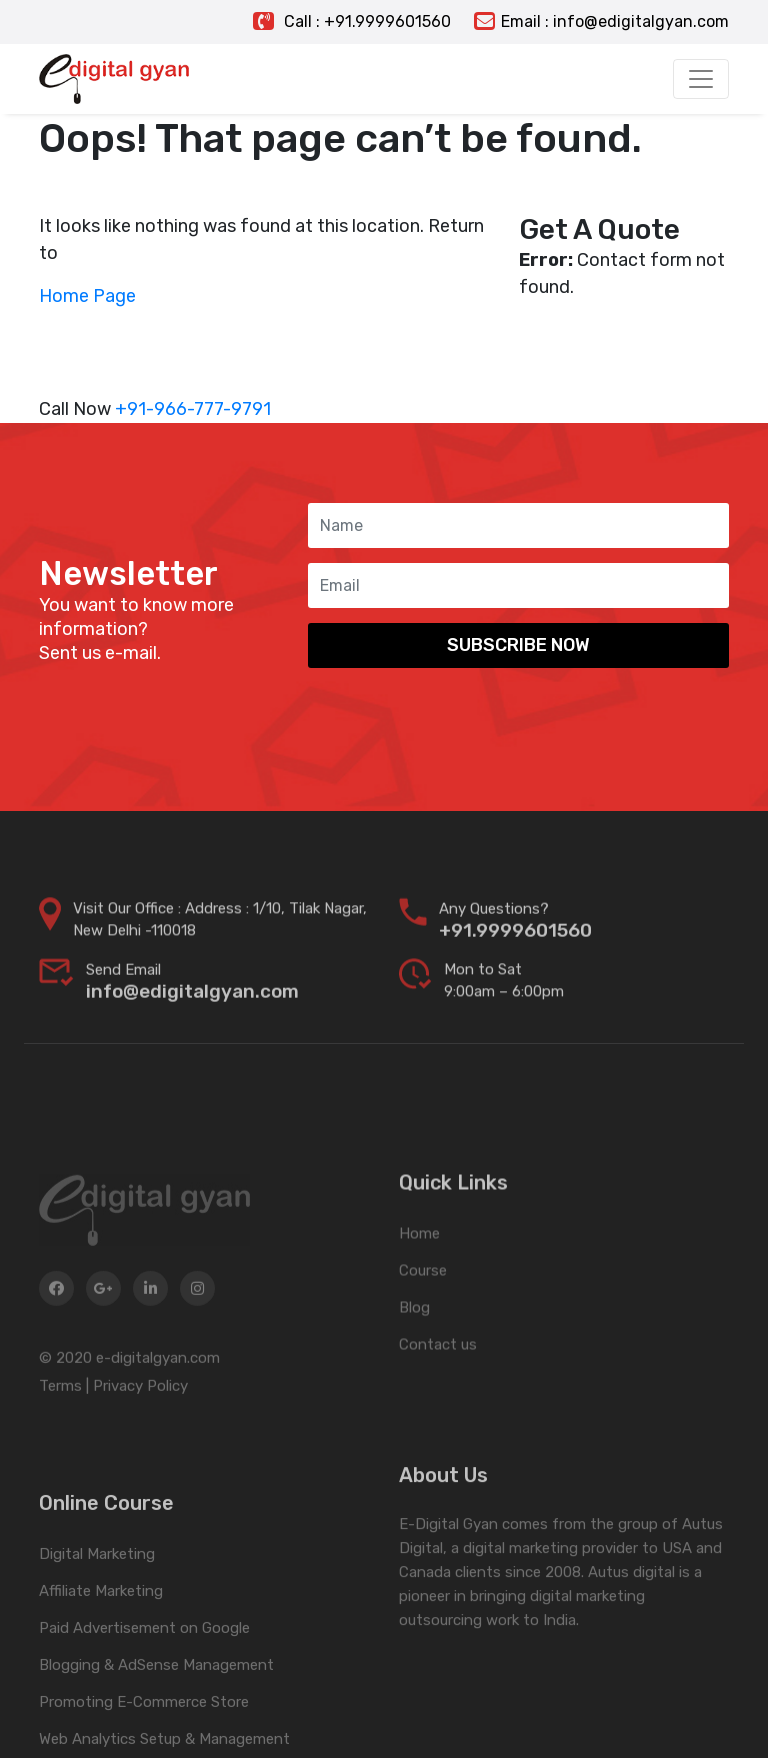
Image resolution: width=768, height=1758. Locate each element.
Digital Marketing (97, 1631)
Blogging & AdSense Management (156, 1742)
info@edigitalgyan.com (192, 1008)
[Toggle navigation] (701, 79)
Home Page (87, 296)
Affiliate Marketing (101, 1668)
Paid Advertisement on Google (144, 1705)
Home (419, 1292)
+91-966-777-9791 (193, 409)
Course (423, 1329)
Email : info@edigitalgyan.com (601, 21)
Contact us (438, 1403)
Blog (414, 1366)
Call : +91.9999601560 (352, 21)
